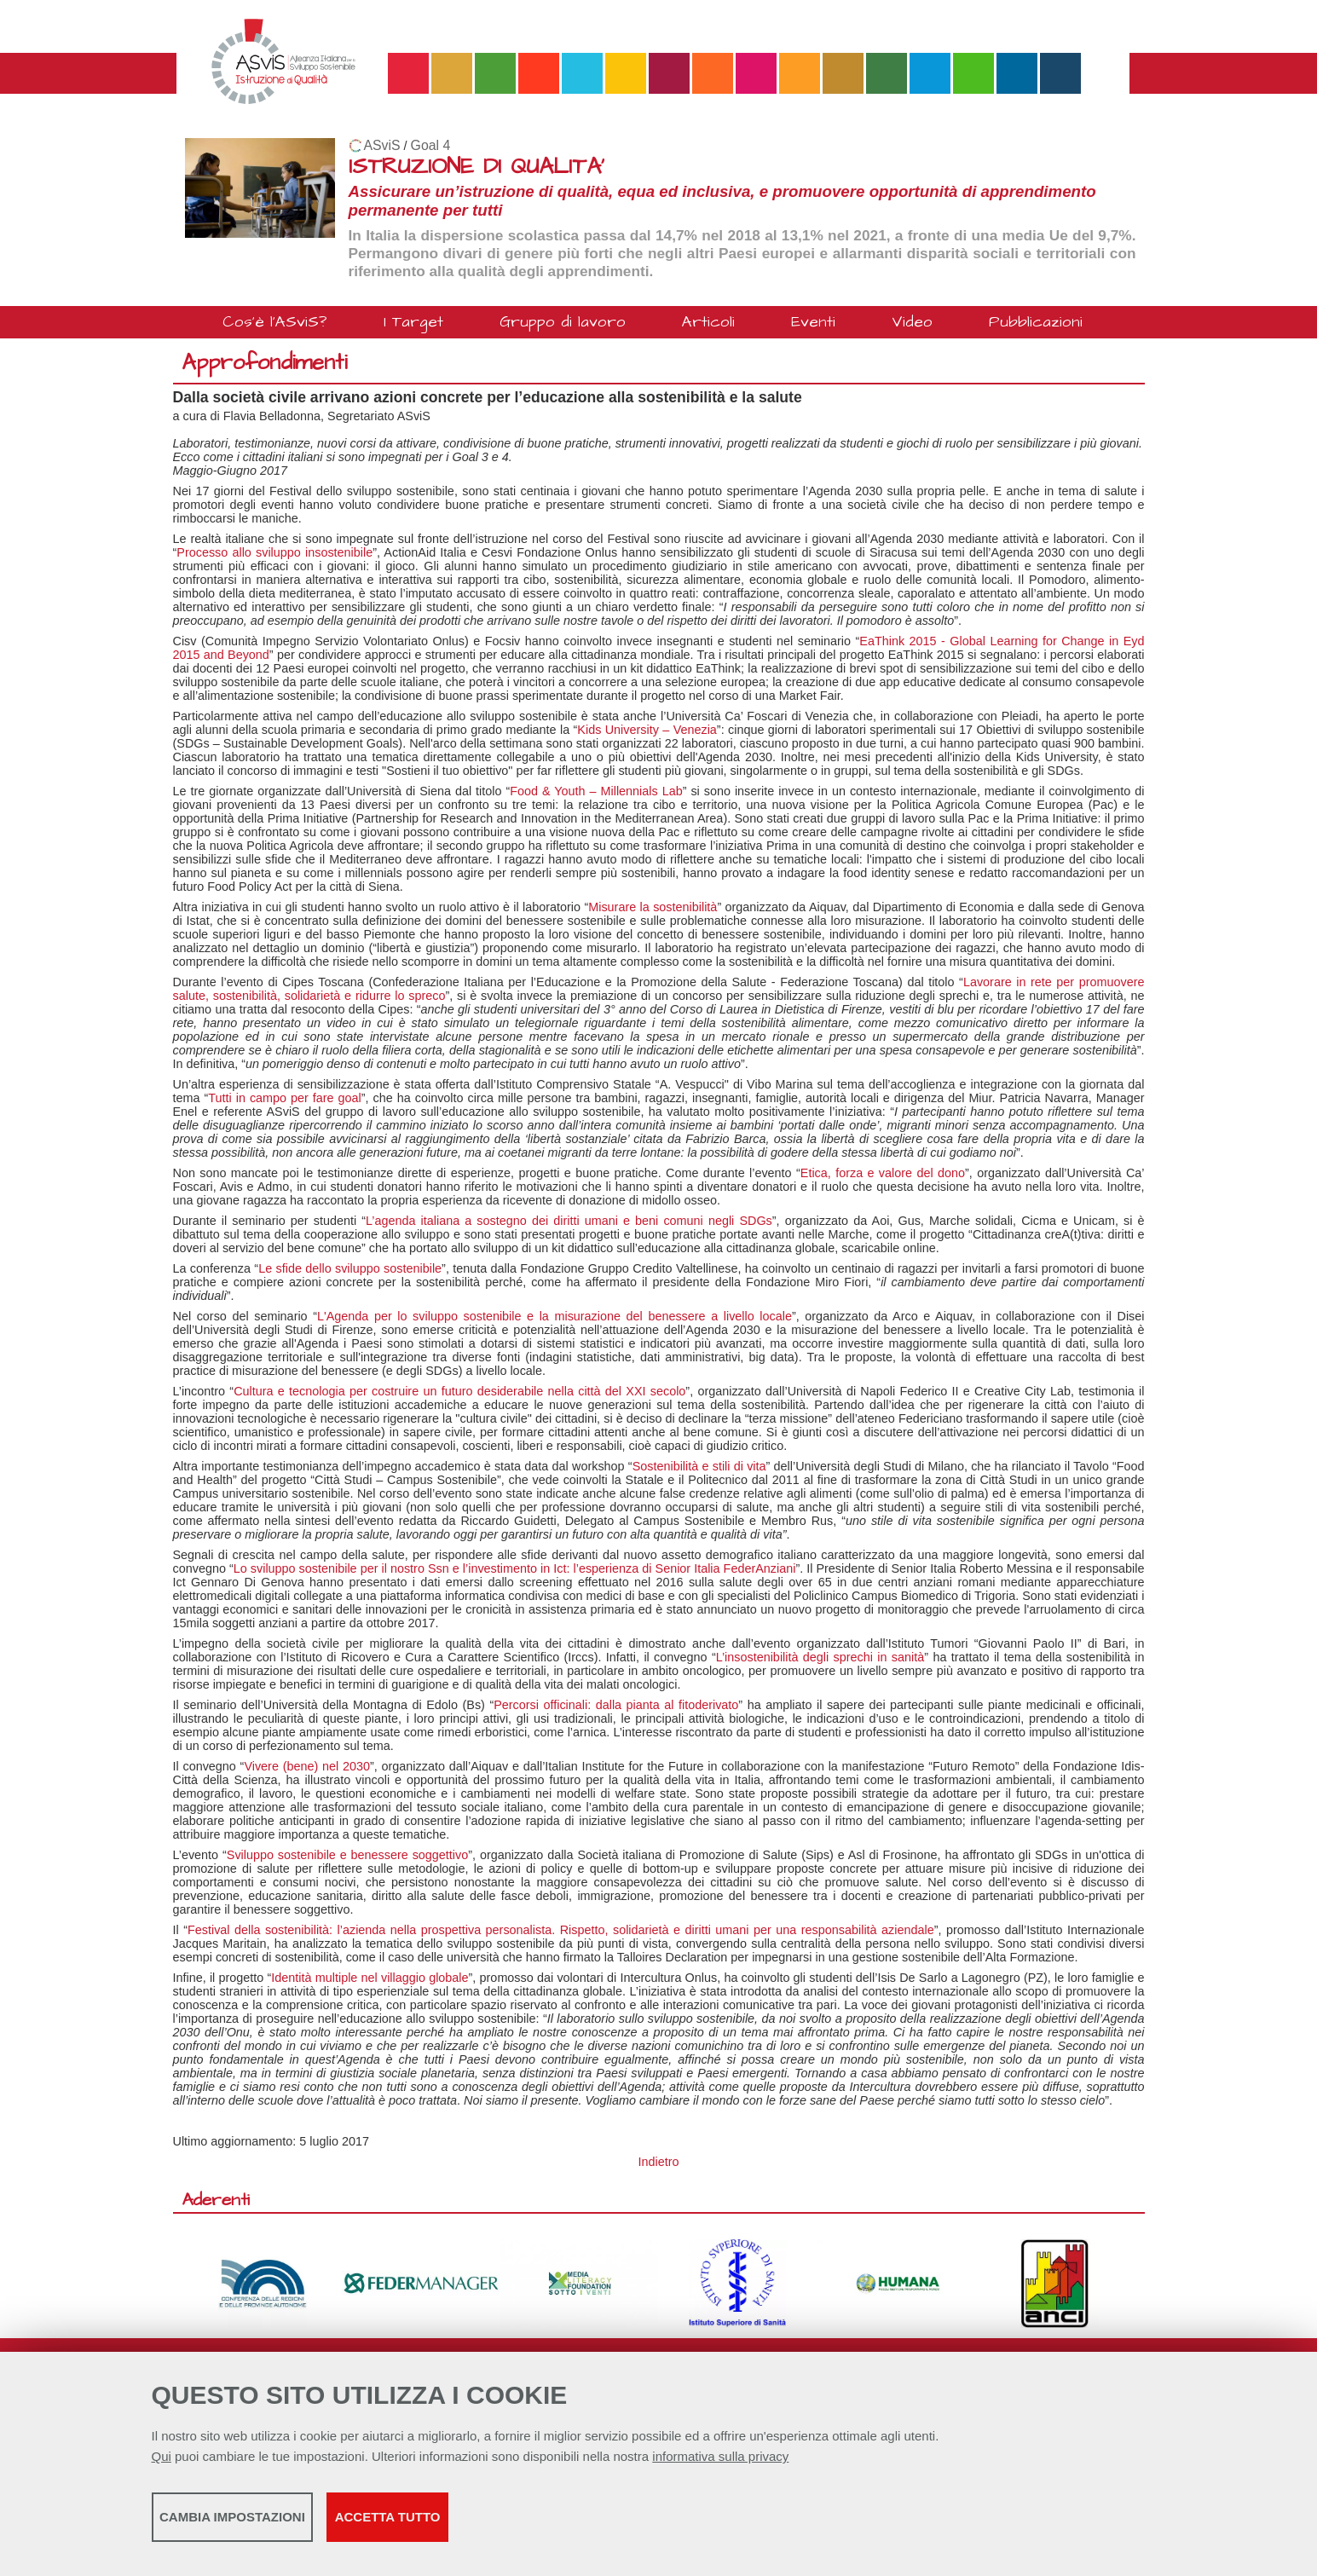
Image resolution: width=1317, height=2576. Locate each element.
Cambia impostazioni (286, 2525)
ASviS (382, 145)
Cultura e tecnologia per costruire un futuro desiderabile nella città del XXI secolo (459, 1391)
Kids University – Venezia (647, 729)
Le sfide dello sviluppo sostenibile (350, 1268)
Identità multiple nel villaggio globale (369, 1977)
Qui (161, 2465)
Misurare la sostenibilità (652, 907)
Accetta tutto (592, 2525)
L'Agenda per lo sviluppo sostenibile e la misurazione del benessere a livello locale (554, 1316)
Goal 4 (431, 145)
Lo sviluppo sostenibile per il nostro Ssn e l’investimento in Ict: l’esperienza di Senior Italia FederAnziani (515, 1568)
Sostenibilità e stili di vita (699, 1466)
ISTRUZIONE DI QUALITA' (476, 166)
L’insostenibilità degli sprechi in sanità (820, 1657)
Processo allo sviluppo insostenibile (274, 552)
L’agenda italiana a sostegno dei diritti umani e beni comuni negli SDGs (569, 1220)
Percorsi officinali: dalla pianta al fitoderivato (616, 1705)
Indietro (658, 2162)
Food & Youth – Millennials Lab (596, 791)
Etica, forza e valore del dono (882, 1173)
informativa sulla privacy (720, 2465)
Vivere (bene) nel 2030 (307, 1766)
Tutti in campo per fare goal (284, 1098)
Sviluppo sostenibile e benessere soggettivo (347, 1855)
